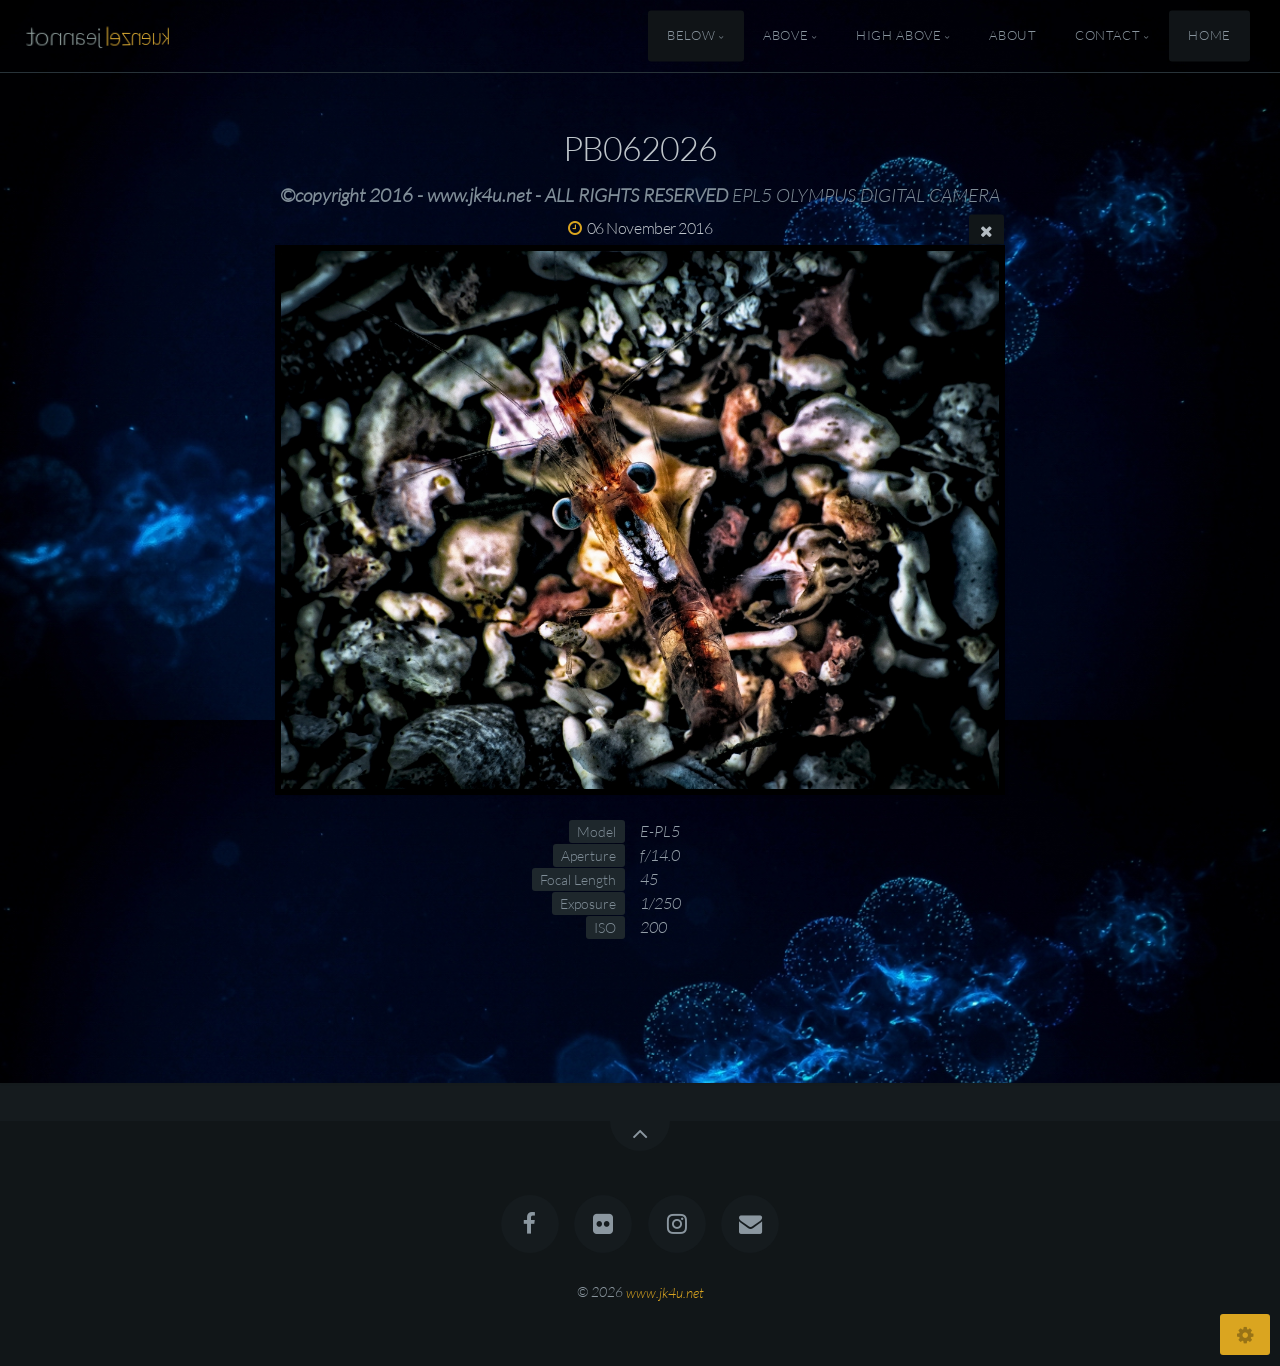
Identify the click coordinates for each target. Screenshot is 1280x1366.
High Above (898, 36)
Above (785, 36)
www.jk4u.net (665, 1291)
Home (1209, 36)
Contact (1107, 36)
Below (691, 36)
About (1012, 36)
